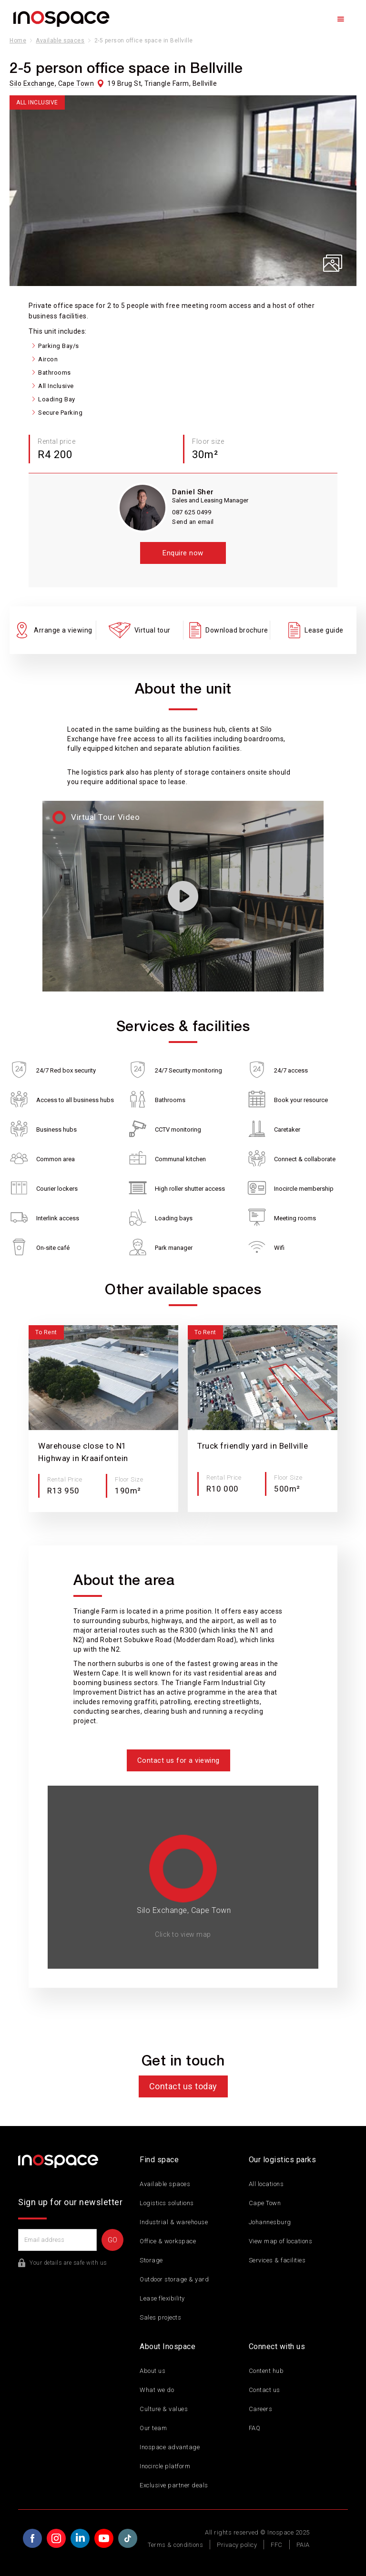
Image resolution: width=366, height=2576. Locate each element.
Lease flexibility (162, 2298)
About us (152, 2370)
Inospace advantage (170, 2447)
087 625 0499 (191, 512)
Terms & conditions (175, 2544)
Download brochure (236, 630)
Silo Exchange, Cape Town (52, 83)
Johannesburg (270, 2222)
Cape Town (265, 2203)
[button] (341, 19)
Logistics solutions (167, 2203)
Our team (153, 2428)
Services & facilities (277, 2260)
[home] (61, 19)
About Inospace (167, 2346)
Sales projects (160, 2317)
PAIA (303, 2544)
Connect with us (277, 2346)
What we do (157, 2389)
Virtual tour (152, 630)
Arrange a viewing (63, 630)
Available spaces (60, 40)
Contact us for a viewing (178, 1760)
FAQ (255, 2428)
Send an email (193, 521)
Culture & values (164, 2408)
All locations (266, 2184)
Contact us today (183, 2086)
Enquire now (183, 553)
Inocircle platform (165, 2466)
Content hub (266, 2370)
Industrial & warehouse (174, 2222)
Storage (151, 2260)
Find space (159, 2159)
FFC (277, 2544)
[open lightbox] (183, 190)
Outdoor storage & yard (174, 2279)
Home (18, 40)
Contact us (264, 2389)
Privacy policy (237, 2544)
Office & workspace (168, 2241)
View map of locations (281, 2241)
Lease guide (324, 630)
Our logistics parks (282, 2159)
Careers (261, 2408)
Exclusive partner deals (174, 2485)
